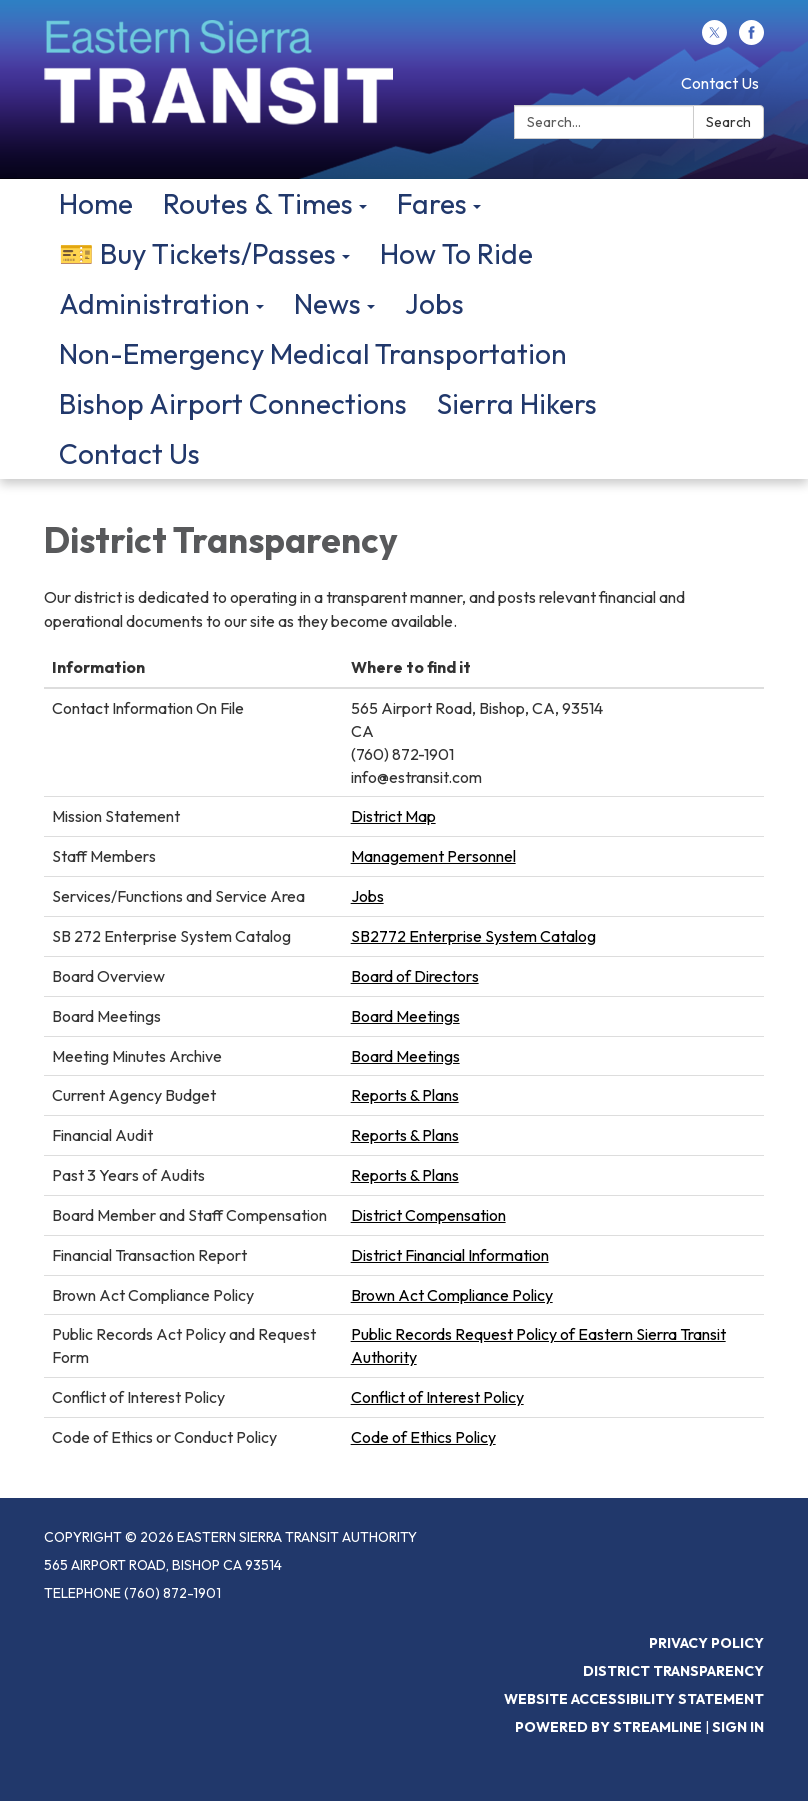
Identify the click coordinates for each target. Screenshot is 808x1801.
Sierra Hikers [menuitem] (517, 403)
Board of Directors (415, 976)
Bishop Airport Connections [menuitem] (233, 403)
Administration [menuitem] (154, 303)
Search (728, 122)
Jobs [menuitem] (434, 303)
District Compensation (428, 1215)
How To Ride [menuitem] (456, 253)
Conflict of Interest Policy (437, 1397)
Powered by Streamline (608, 1727)
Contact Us (720, 83)
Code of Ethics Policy (423, 1437)
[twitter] (714, 39)
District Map (393, 816)
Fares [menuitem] (432, 203)
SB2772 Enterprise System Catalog (473, 936)
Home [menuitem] (96, 203)
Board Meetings (405, 1016)
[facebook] (751, 39)
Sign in (738, 1727)
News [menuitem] (327, 303)
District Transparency (673, 1671)
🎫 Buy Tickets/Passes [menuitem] (197, 253)
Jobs (367, 896)
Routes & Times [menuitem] (258, 203)
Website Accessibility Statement (634, 1699)
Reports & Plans (405, 1095)
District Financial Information (450, 1255)
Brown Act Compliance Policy (452, 1295)
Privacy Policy (706, 1643)
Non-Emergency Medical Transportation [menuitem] (313, 353)
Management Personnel (433, 856)
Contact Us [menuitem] (129, 453)
